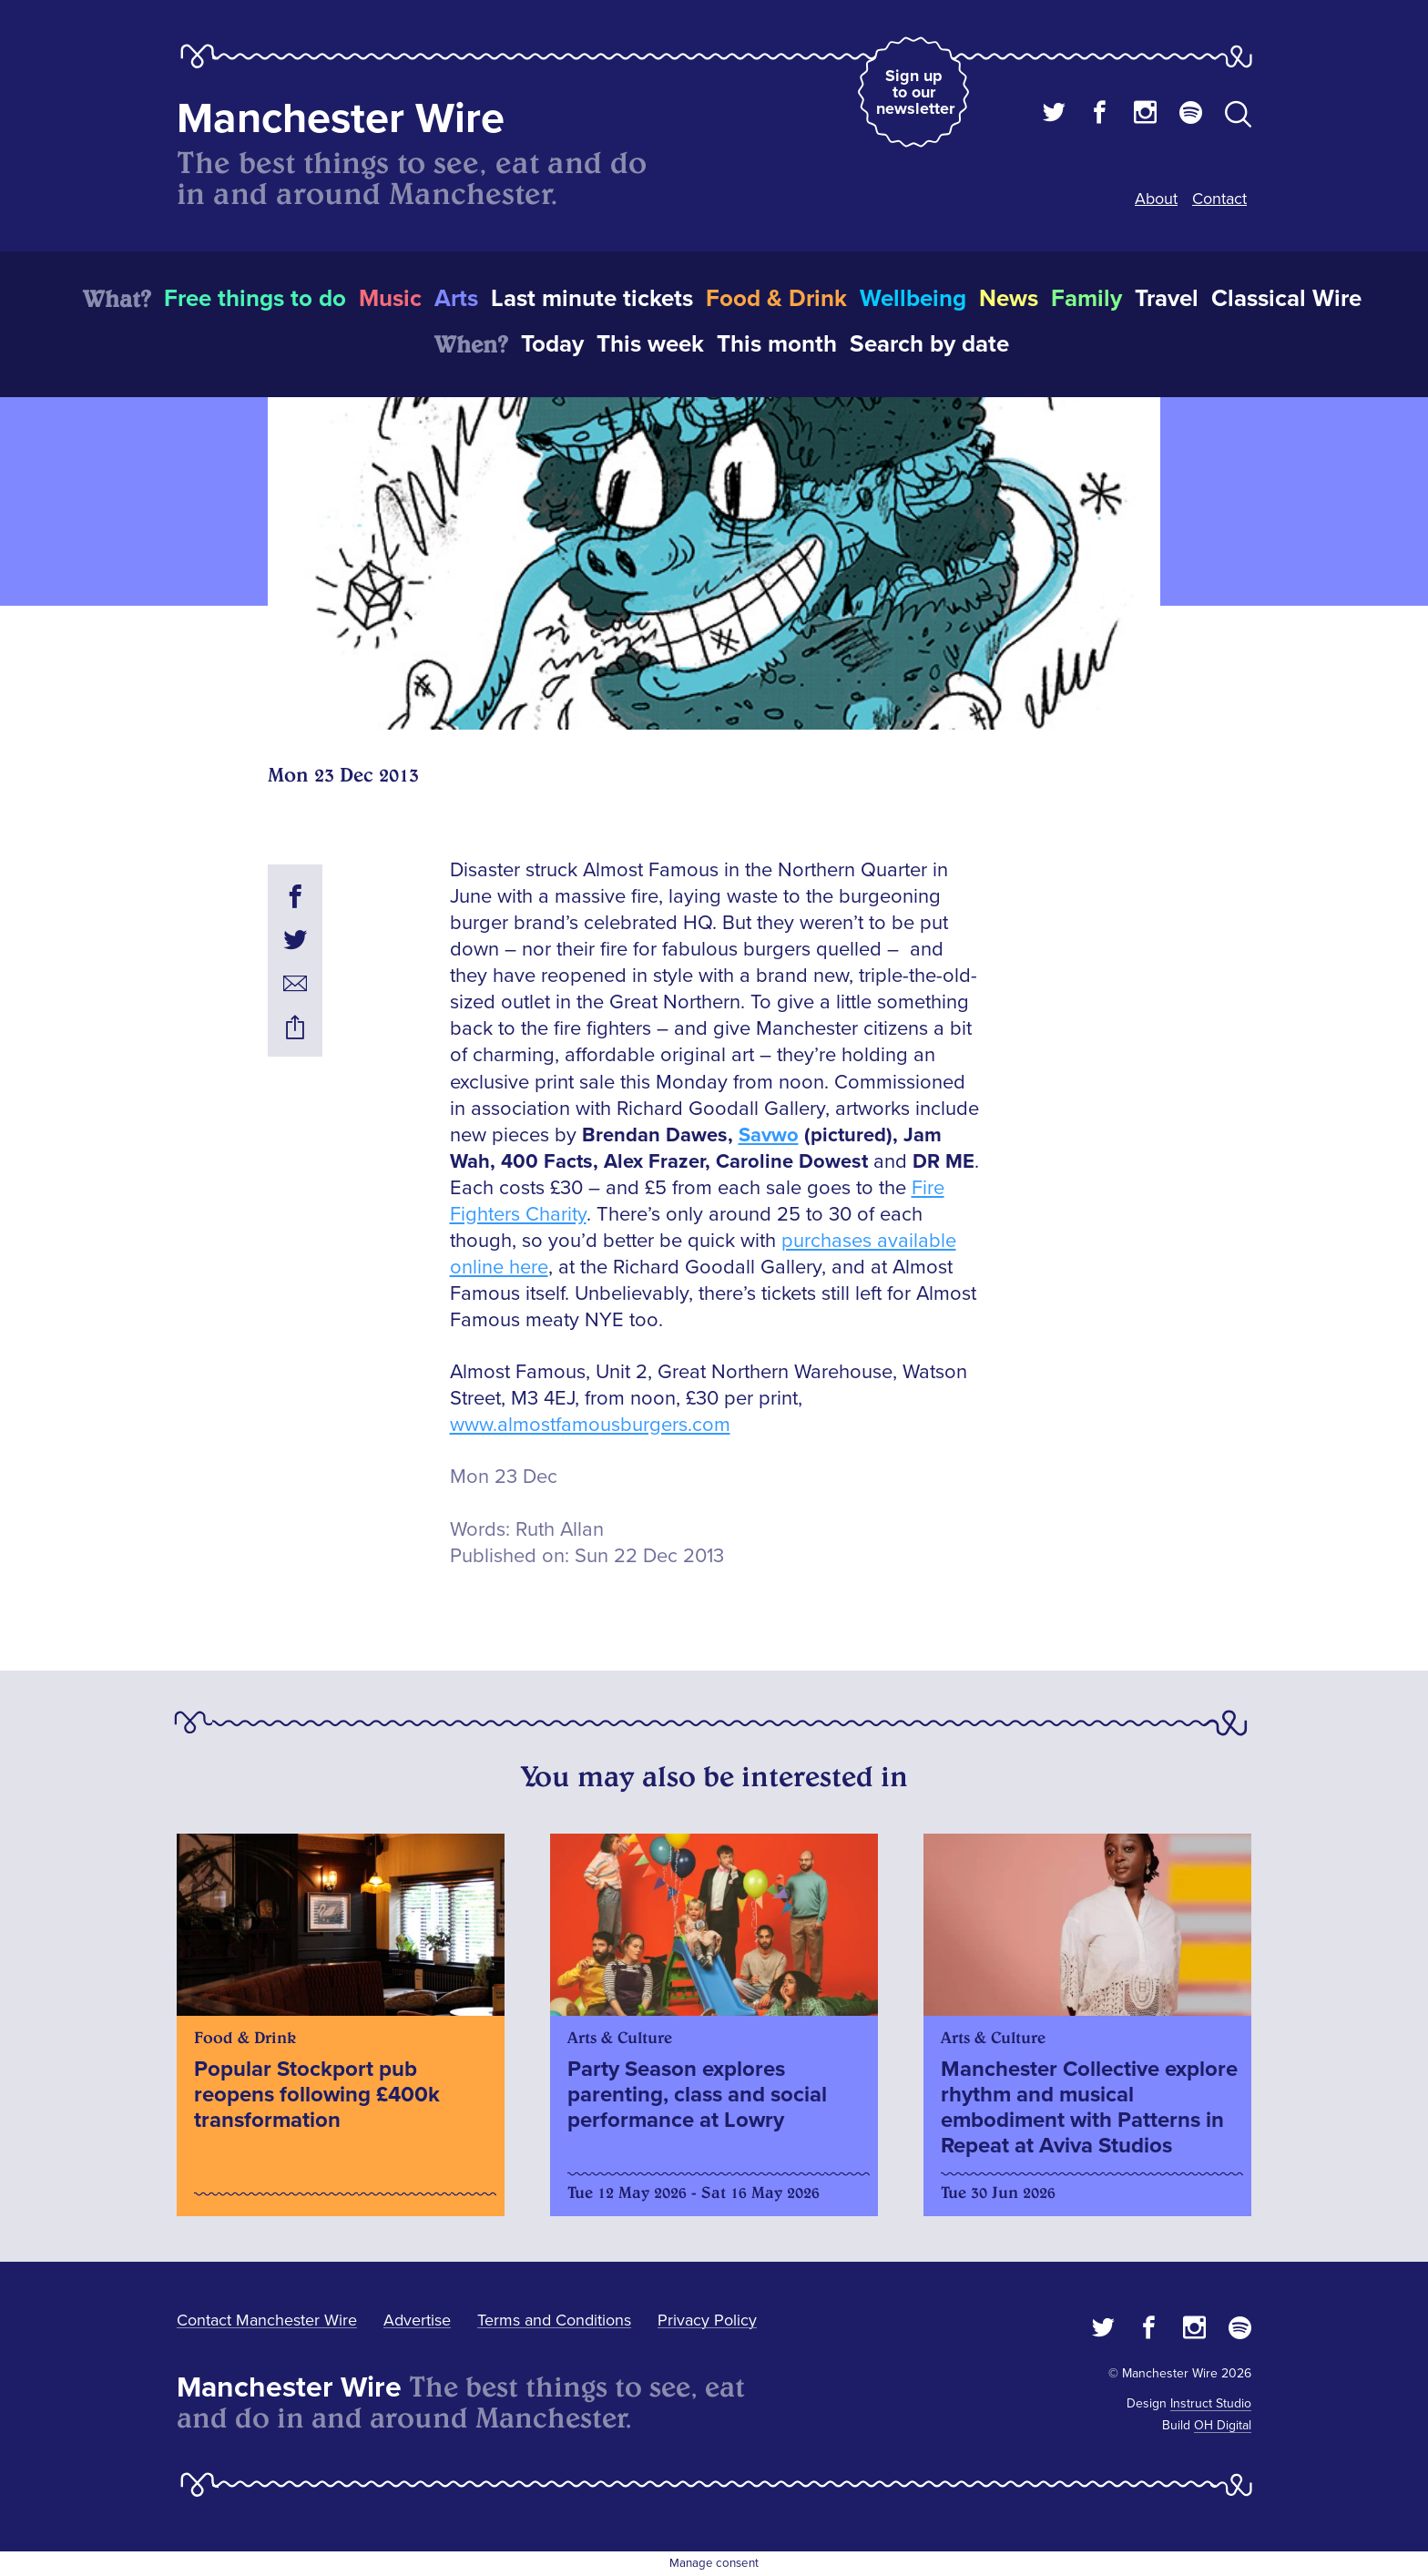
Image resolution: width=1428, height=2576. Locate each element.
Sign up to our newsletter (915, 92)
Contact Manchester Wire (267, 2320)
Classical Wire (1286, 298)
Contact (1219, 199)
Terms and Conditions (554, 2320)
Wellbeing (913, 298)
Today (552, 344)
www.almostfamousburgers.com (590, 1425)
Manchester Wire (341, 119)
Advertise (417, 2320)
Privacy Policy (707, 2320)
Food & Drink (776, 298)
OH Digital (1222, 2425)
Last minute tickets (592, 298)
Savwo (769, 1135)
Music (390, 298)
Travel (1166, 298)
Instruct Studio (1210, 2403)
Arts (456, 298)
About (1156, 199)
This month (777, 344)
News (1008, 298)
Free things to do (255, 298)
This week (650, 344)
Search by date (929, 344)
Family (1086, 298)
